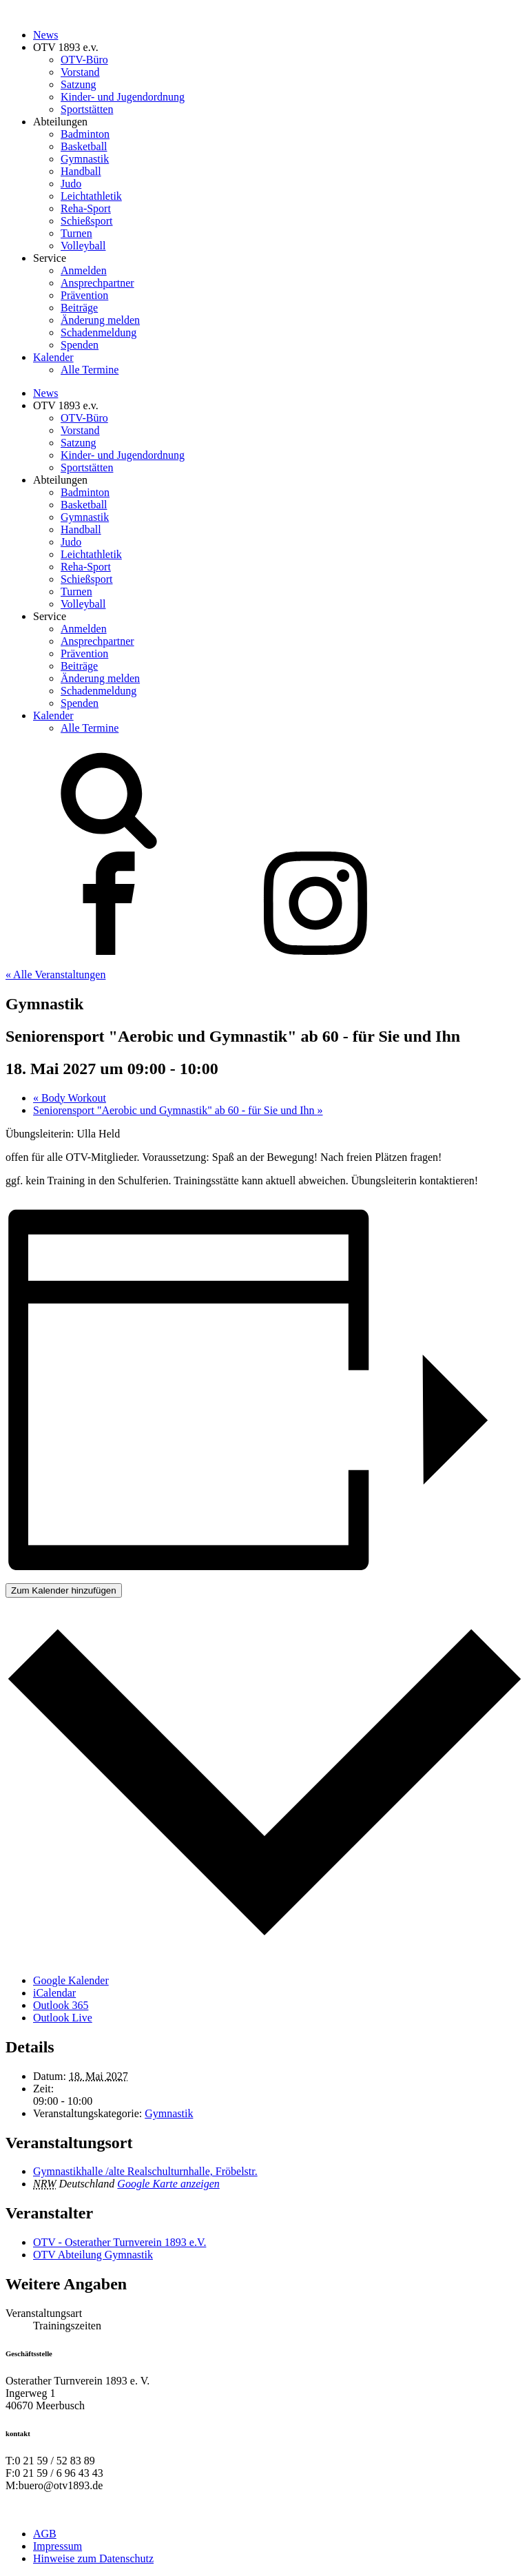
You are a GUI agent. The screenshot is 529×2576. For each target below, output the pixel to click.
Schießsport (87, 221)
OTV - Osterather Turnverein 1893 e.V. (119, 2242)
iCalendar (54, 1993)
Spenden (79, 345)
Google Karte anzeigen (168, 2183)
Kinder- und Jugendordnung (123, 97)
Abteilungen (60, 121)
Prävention (84, 295)
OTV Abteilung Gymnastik (93, 2254)
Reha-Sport (86, 208)
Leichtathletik (91, 196)
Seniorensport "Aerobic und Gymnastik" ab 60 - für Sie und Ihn (178, 1110)
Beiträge (79, 307)
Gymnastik (85, 159)
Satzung (78, 84)
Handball (81, 171)
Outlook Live (62, 2017)
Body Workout (69, 1098)
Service (49, 258)
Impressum (57, 2546)
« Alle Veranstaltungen (55, 974)
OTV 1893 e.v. (65, 47)
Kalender (53, 357)
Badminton (85, 134)
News (45, 35)
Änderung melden (100, 320)
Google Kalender (71, 1980)
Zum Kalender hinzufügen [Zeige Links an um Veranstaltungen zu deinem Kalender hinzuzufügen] (63, 1590)
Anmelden (84, 270)
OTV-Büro (84, 59)
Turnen (76, 233)
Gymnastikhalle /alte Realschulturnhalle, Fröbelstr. (145, 2171)
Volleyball (83, 245)
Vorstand (80, 72)
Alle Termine (89, 369)
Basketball (84, 146)
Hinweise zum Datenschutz (93, 2558)
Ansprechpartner (97, 283)
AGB (44, 2533)
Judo (71, 183)
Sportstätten (87, 109)
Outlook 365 (60, 2005)
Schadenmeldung (98, 332)
